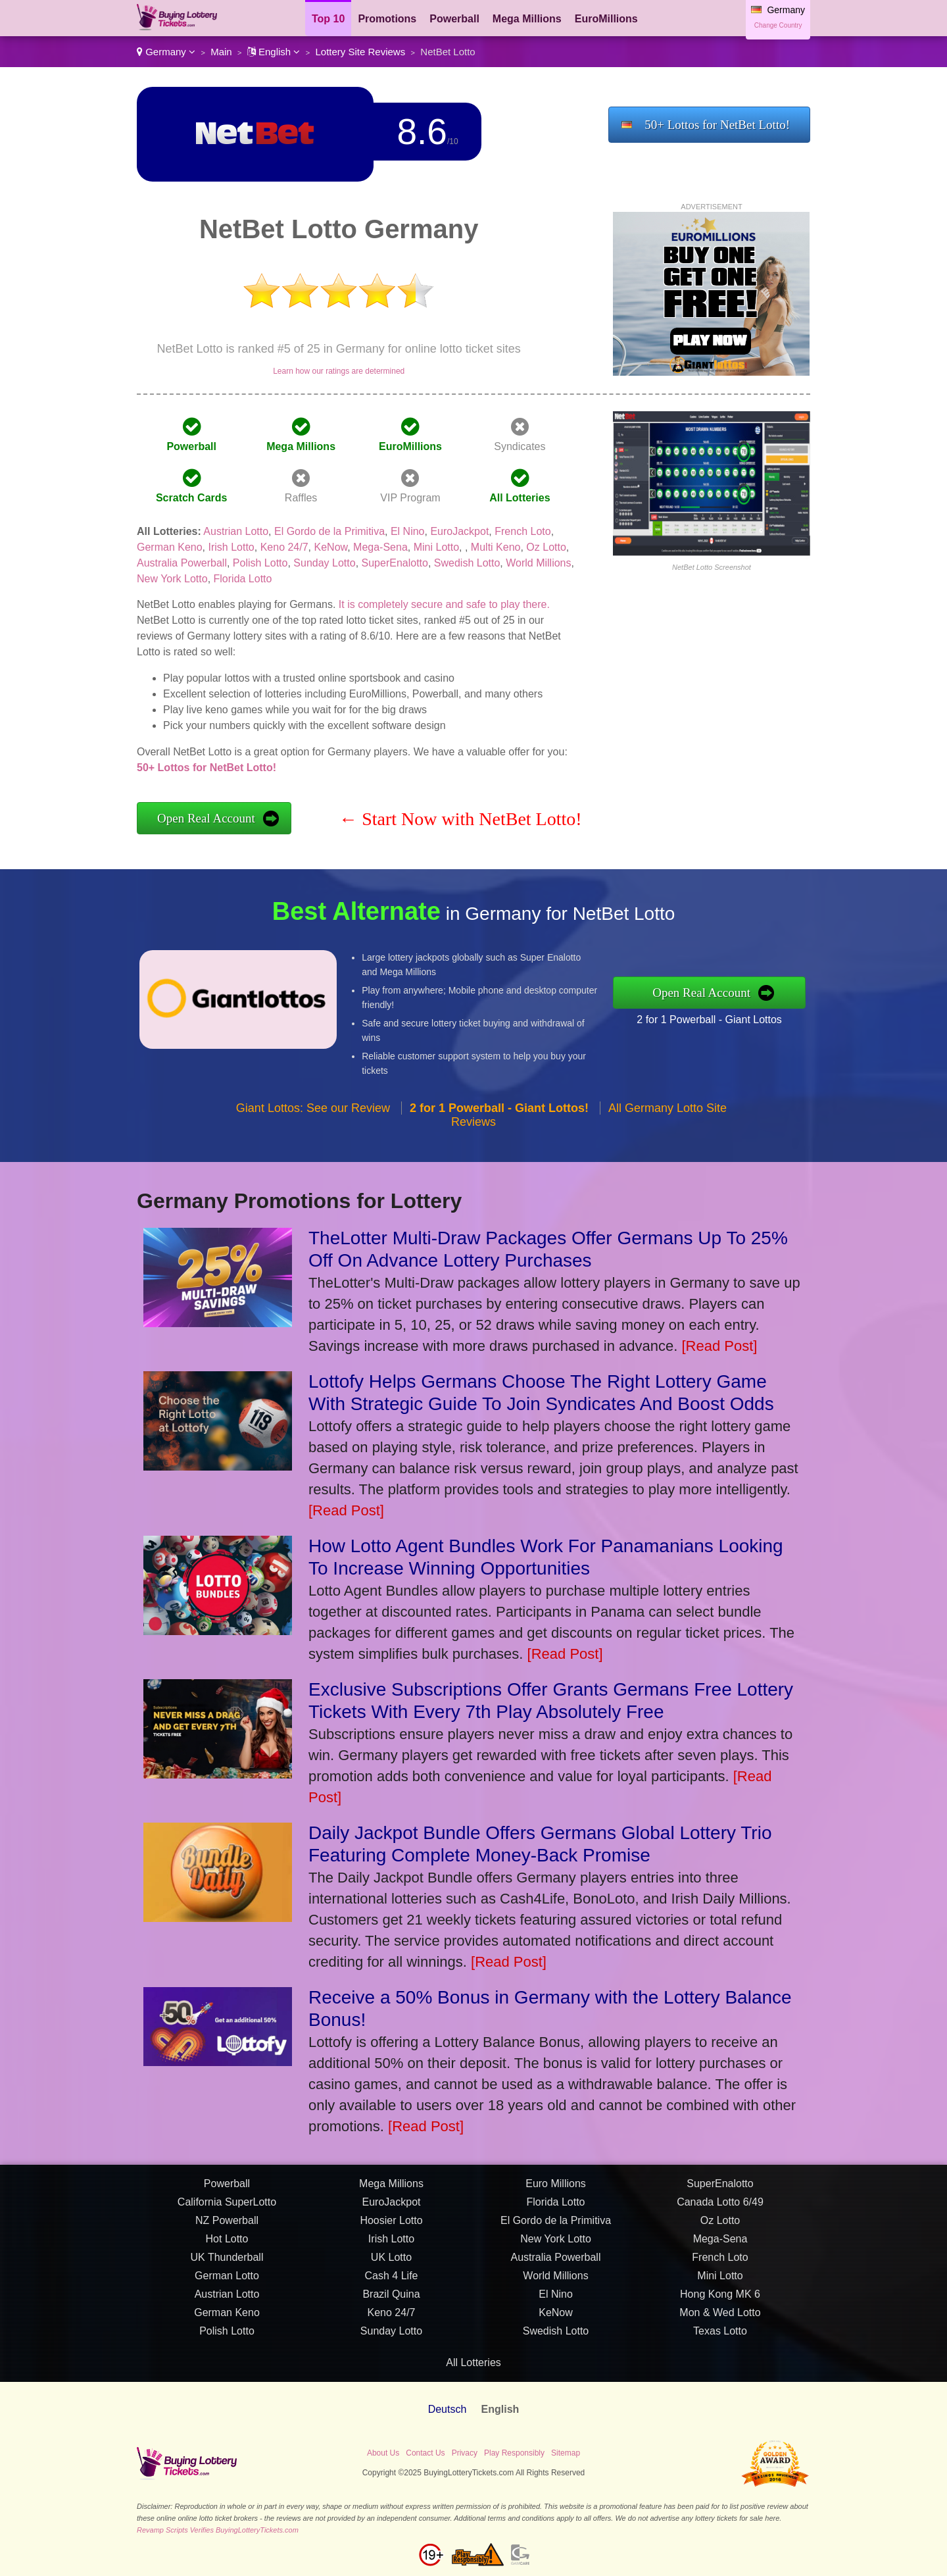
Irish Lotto (231, 547)
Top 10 (328, 18)
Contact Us (425, 2453)
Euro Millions (555, 2192)
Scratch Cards (192, 497)
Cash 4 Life (391, 2284)
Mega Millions (527, 18)
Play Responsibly (514, 2453)
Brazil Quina (391, 2302)
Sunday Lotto (324, 562)
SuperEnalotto (395, 562)
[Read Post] (719, 1346)
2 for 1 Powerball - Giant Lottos (717, 1018)
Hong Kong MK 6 (720, 2302)
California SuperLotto (227, 2210)
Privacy (464, 2453)
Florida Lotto (243, 578)
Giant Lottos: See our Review (313, 1116)
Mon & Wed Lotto (719, 2321)
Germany (166, 51)
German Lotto (227, 2284)
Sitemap (565, 2453)
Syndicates (519, 446)
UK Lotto (391, 2265)
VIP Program (410, 497)
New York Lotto (172, 578)
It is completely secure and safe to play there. (444, 604)
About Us (383, 2453)
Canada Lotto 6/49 (720, 2210)
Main (221, 51)
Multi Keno (496, 547)
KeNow (331, 547)
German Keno (170, 547)
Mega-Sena (380, 547)
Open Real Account (206, 818)
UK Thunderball (227, 2265)
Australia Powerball (182, 562)
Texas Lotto (720, 2339)
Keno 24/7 (284, 547)
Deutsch (447, 2409)
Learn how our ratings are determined (338, 371)
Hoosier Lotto (391, 2229)
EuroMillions (606, 18)
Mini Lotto (436, 547)
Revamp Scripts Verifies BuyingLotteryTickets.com (218, 2530)
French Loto (522, 531)
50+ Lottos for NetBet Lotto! (717, 125)
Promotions (387, 18)
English (274, 51)
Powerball (454, 18)
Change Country (778, 25)
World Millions (538, 562)
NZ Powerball (226, 2229)
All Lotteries (519, 497)
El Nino (408, 531)
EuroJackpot (459, 531)
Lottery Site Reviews (360, 51)
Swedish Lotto (467, 562)
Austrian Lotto (235, 531)
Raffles (301, 497)
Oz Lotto (546, 547)
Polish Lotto (260, 562)
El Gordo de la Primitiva (329, 531)
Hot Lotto (227, 2247)
